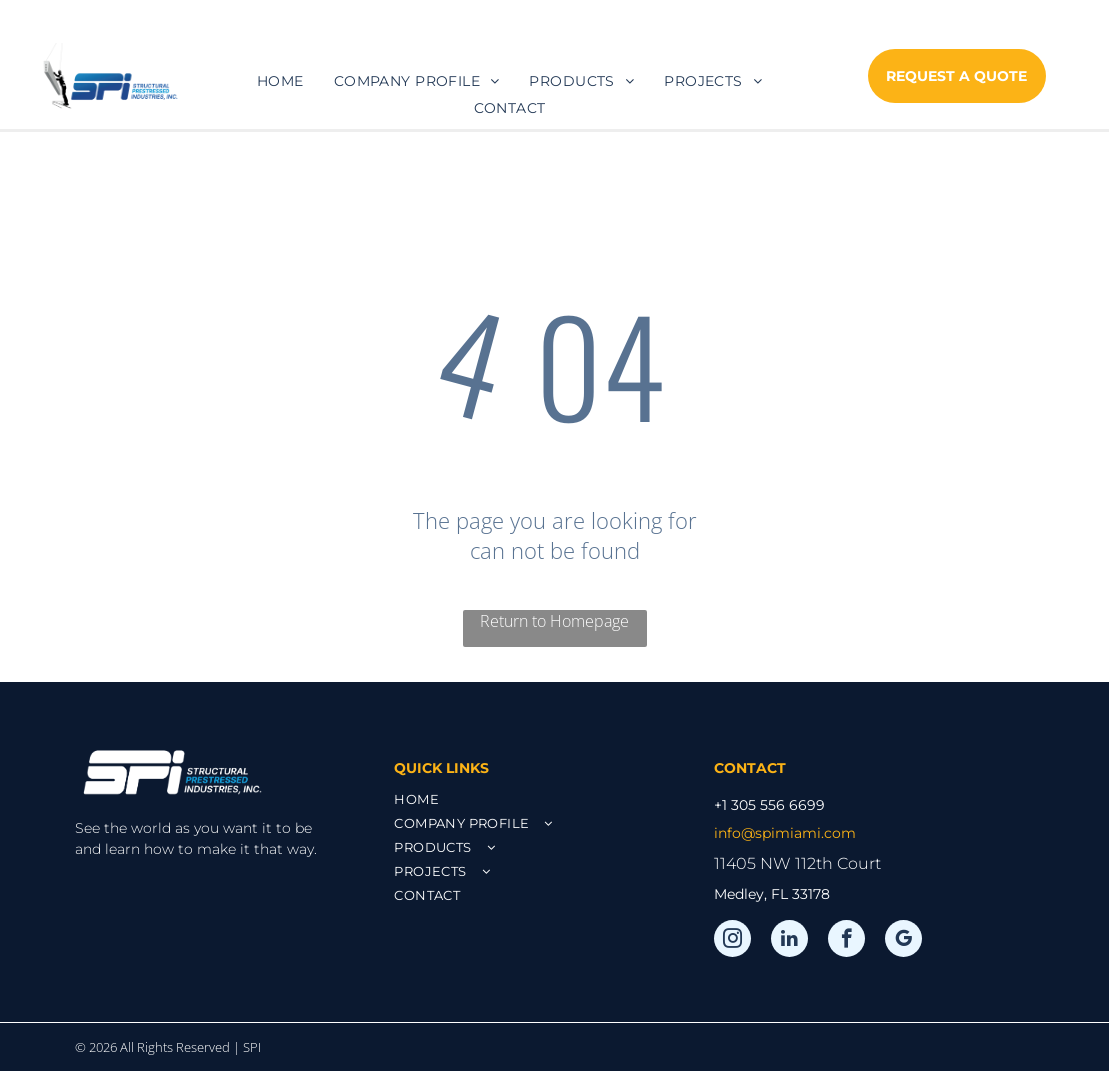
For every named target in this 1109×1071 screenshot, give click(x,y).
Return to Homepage (554, 621)
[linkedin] (789, 941)
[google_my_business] (903, 941)
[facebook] (846, 941)
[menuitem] (280, 81)
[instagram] (732, 941)
